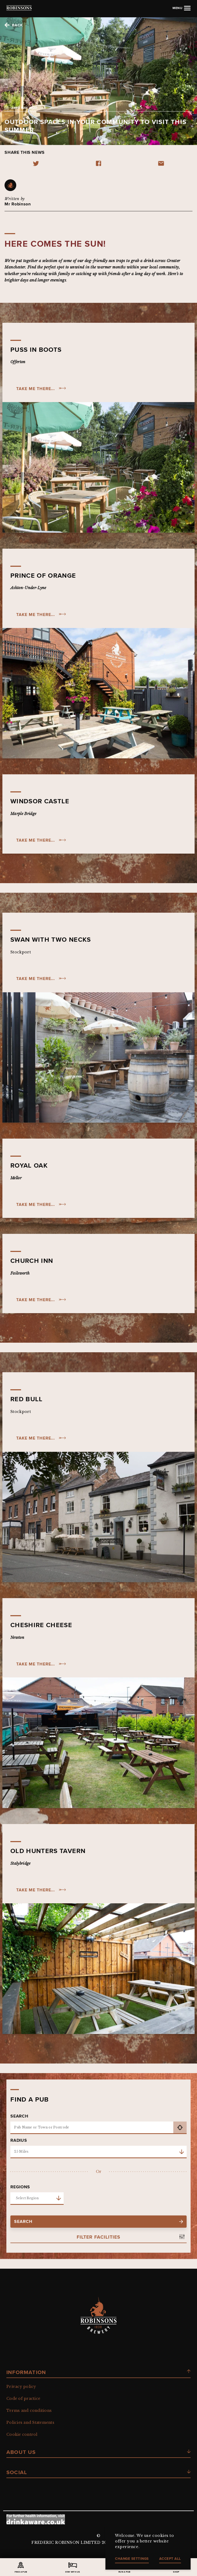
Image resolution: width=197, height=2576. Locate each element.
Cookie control (22, 2434)
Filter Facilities (98, 2237)
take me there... (35, 388)
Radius (18, 2140)
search (98, 2221)
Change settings (132, 2558)
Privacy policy (21, 2386)
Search (19, 2116)
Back (17, 25)
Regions (20, 2187)
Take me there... (35, 840)
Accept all (170, 2558)
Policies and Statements (30, 2422)
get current (180, 2128)
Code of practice (23, 2398)
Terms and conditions (29, 2410)
